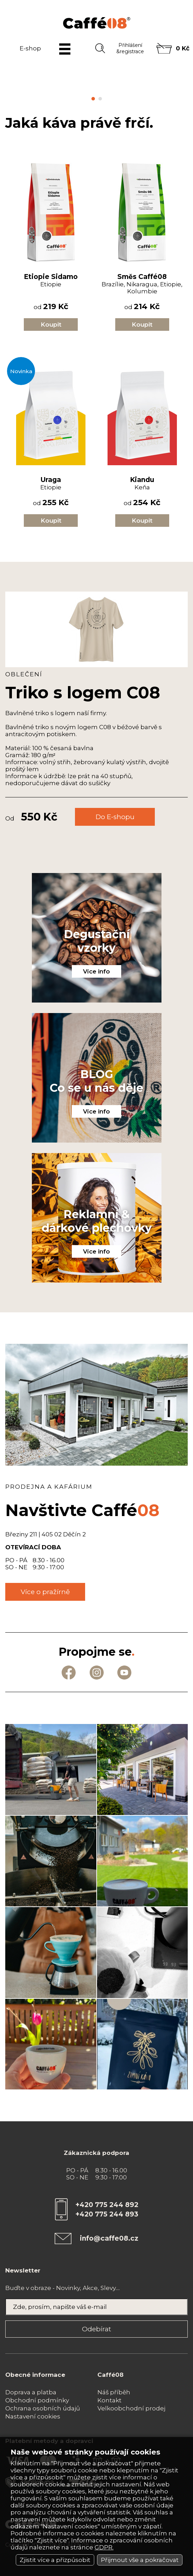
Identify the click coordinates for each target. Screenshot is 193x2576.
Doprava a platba (30, 2392)
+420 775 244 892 (106, 2205)
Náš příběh (113, 2392)
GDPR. (104, 2547)
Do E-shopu (115, 817)
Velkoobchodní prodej (131, 2408)
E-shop (30, 48)
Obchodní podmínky (37, 2400)
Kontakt (109, 2400)
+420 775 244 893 (106, 2214)
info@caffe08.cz (109, 2238)
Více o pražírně (45, 1592)
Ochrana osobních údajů (42, 2408)
